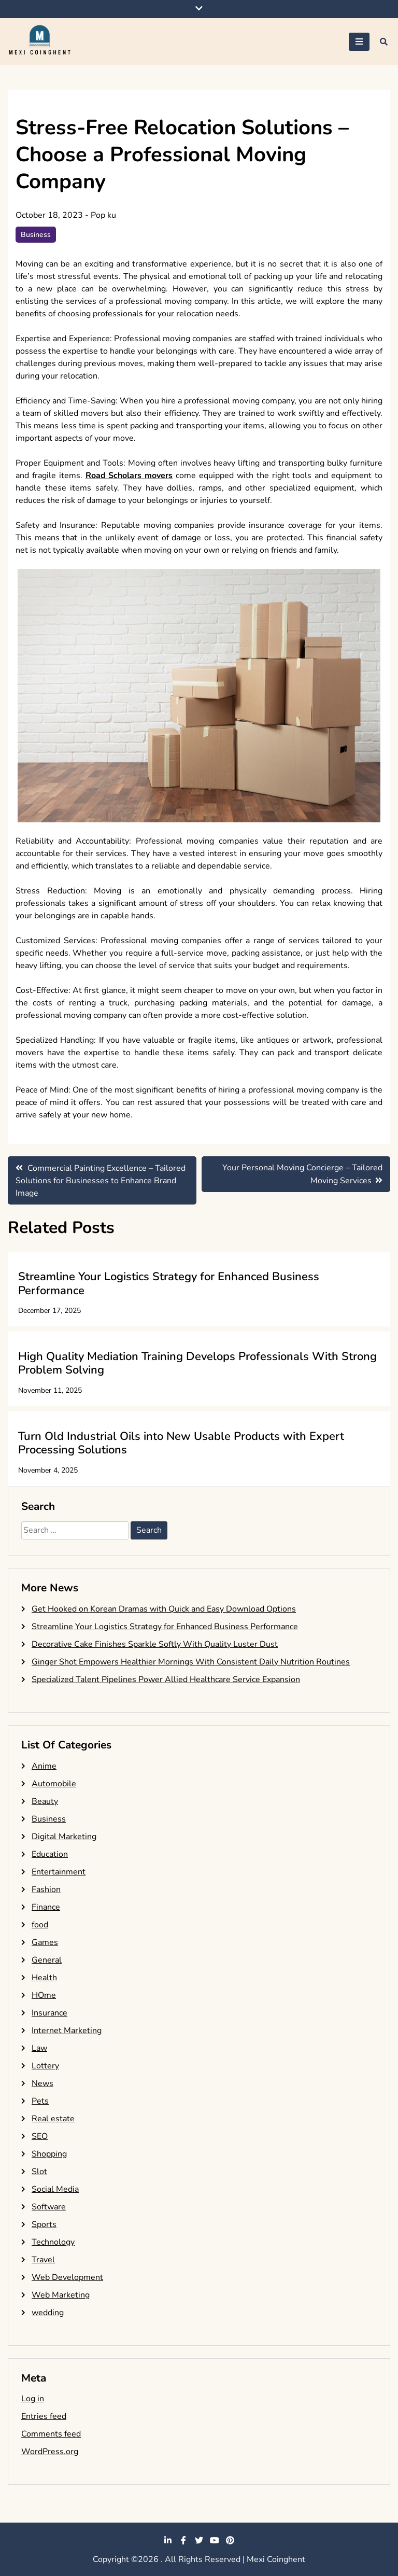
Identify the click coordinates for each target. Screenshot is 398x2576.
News (42, 2083)
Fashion (46, 1889)
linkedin (168, 2540)
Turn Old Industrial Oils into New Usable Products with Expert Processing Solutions (181, 1443)
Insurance (49, 2013)
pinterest (230, 2540)
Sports (44, 2224)
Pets (40, 2101)
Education (50, 1854)
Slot (39, 2171)
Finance (46, 1907)
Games (45, 1942)
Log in (32, 2398)
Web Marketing (61, 2295)
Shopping (49, 2154)
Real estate (53, 2118)
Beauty (45, 1801)
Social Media (55, 2189)
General (47, 1960)
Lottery (45, 2065)
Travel (43, 2259)
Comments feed (51, 2434)
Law (39, 2048)
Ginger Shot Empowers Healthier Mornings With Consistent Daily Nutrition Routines (191, 1662)
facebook (183, 2540)
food (40, 1924)
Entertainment (59, 1872)
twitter (199, 2540)
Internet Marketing (67, 2030)
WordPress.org (49, 2451)
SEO (40, 2136)
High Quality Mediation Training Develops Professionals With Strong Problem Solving (197, 1363)
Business (36, 235)
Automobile (54, 1783)
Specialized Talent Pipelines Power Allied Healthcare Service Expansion (166, 1679)
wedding (48, 2312)
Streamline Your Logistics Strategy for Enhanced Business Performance (168, 1283)
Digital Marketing (64, 1836)
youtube (214, 2540)
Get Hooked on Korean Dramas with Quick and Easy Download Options (164, 1609)
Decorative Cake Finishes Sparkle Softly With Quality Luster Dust (155, 1644)
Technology (53, 2242)
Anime (44, 1766)
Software (49, 2207)
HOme (44, 1995)
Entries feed (43, 2416)
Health (44, 1977)
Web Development (67, 2277)
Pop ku (103, 215)
